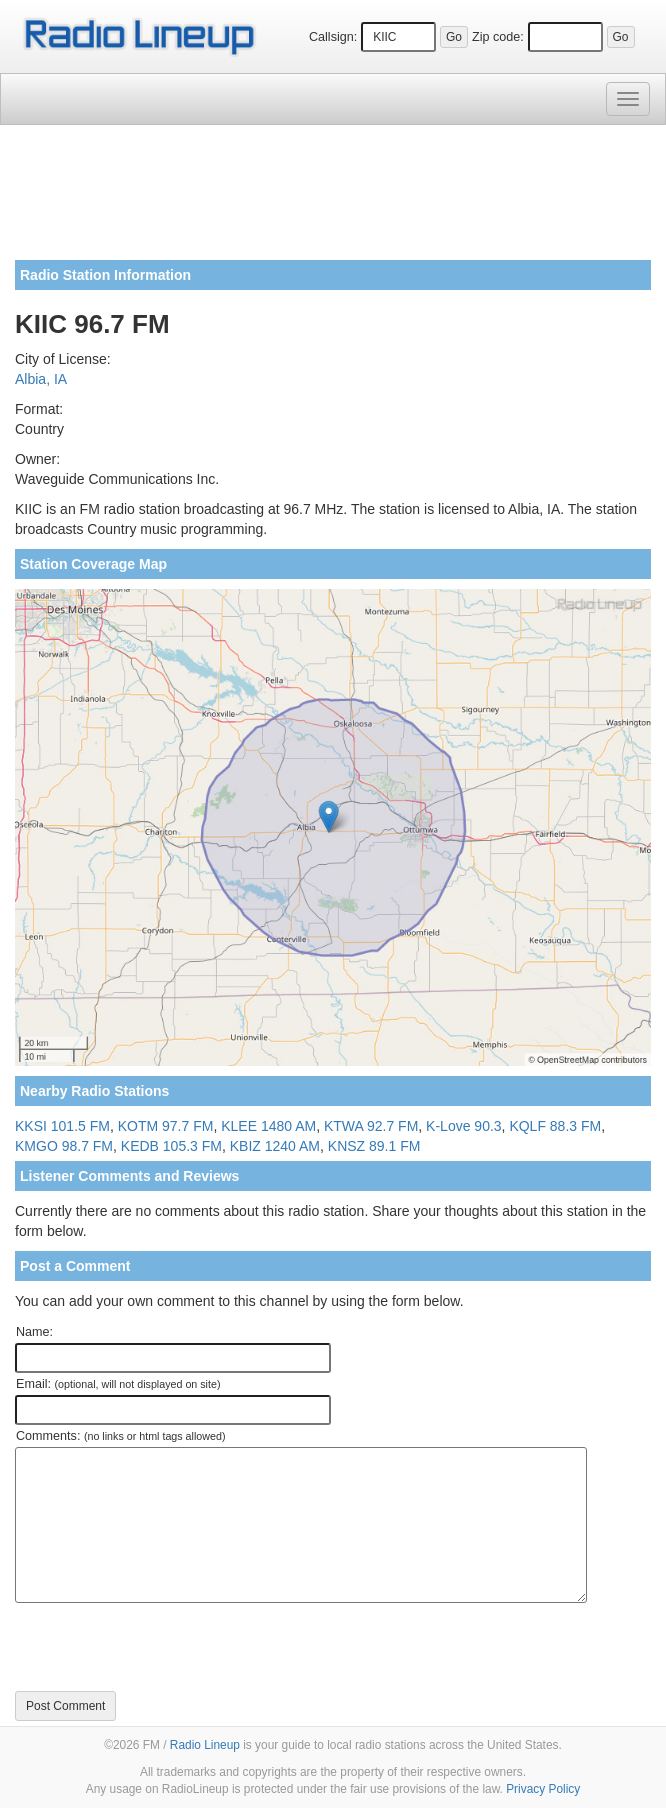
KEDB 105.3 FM (171, 1146)
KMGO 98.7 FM (64, 1146)
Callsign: (333, 37)
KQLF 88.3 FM (555, 1126)
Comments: (120, 1436)
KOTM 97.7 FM (166, 1126)
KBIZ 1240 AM (275, 1146)
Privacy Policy (543, 1789)
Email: (118, 1384)
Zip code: (498, 37)
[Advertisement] (333, 200)
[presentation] (167, 1647)
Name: (34, 1332)
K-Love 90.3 (464, 1126)
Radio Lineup (205, 1745)
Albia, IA (41, 379)
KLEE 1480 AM (268, 1126)
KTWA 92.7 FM (371, 1126)
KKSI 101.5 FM (62, 1126)
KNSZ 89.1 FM (374, 1146)
